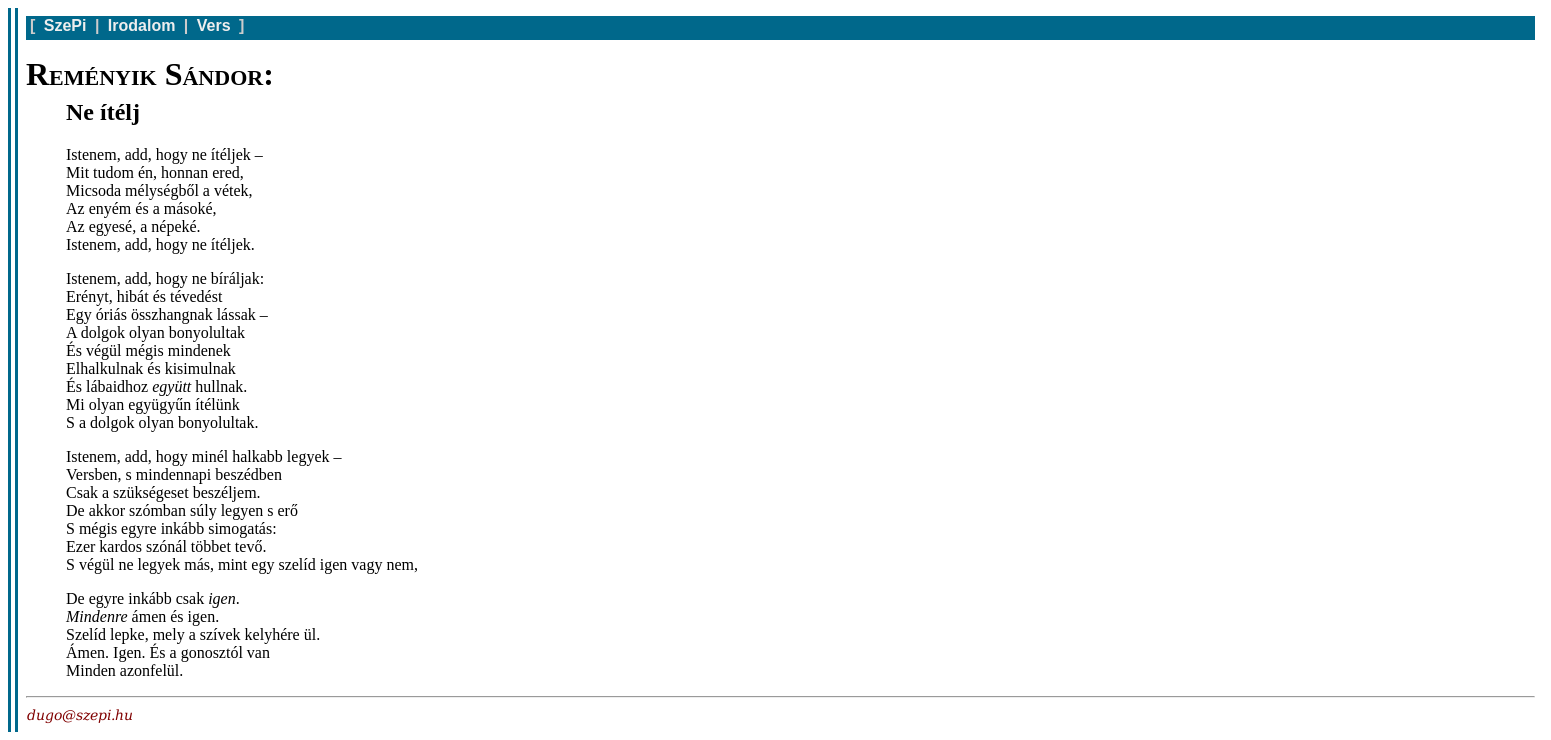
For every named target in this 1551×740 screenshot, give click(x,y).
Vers (214, 25)
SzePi (65, 25)
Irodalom (142, 25)
